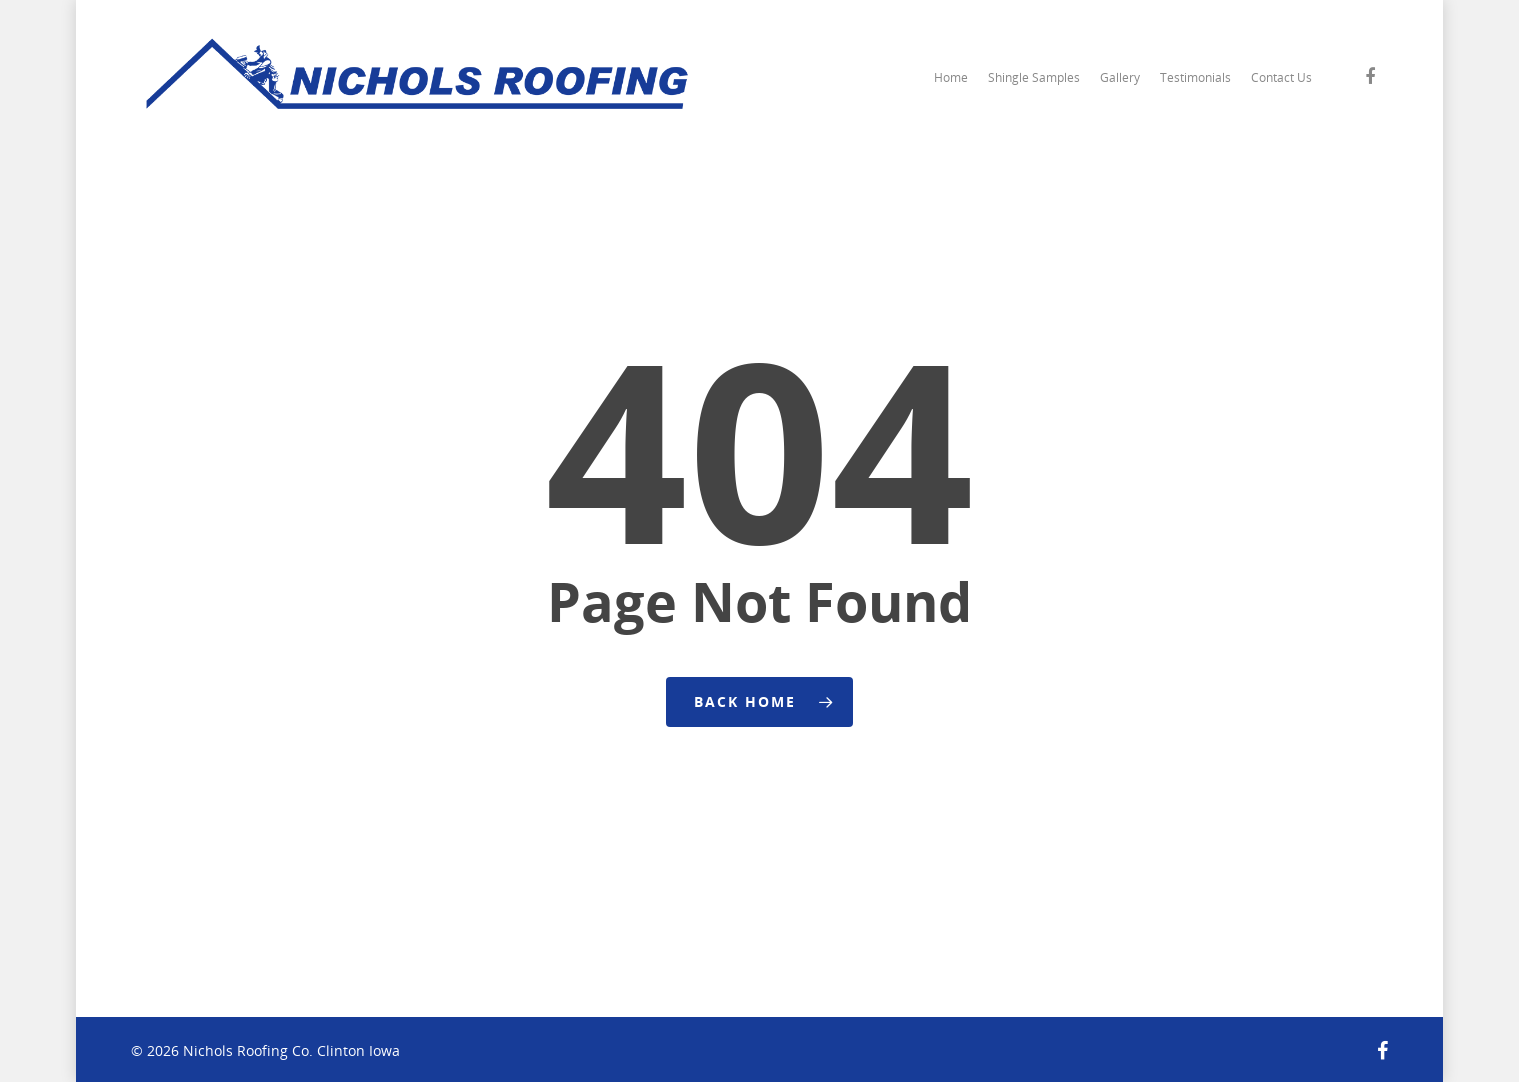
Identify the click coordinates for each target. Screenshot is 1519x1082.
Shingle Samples (1034, 77)
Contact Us (1281, 77)
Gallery (1120, 77)
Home (951, 77)
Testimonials (1195, 77)
